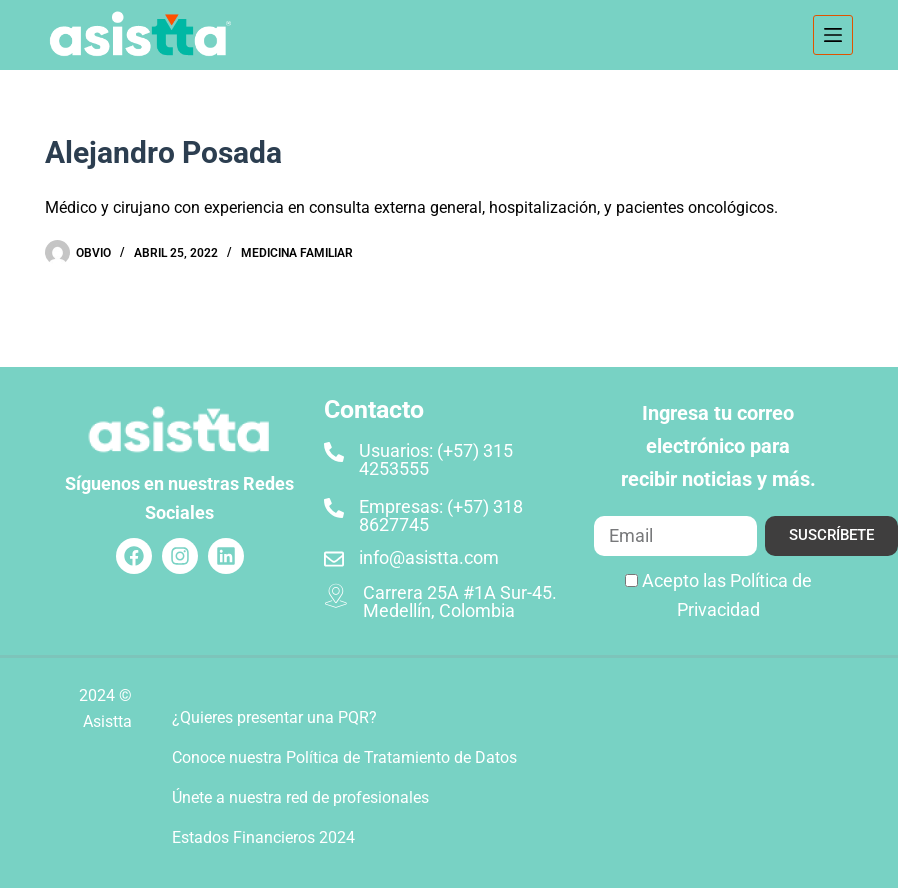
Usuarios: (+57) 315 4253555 (436, 459)
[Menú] (833, 35)
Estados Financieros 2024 (263, 837)
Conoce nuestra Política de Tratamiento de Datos (344, 757)
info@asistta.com (429, 557)
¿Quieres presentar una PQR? (274, 717)
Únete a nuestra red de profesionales (300, 797)
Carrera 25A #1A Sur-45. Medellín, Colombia (460, 601)
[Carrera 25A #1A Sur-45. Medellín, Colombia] (336, 596)
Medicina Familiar (297, 253)
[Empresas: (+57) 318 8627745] (334, 508)
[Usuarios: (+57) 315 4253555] (334, 452)
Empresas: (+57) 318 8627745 (441, 515)
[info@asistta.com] (334, 559)
